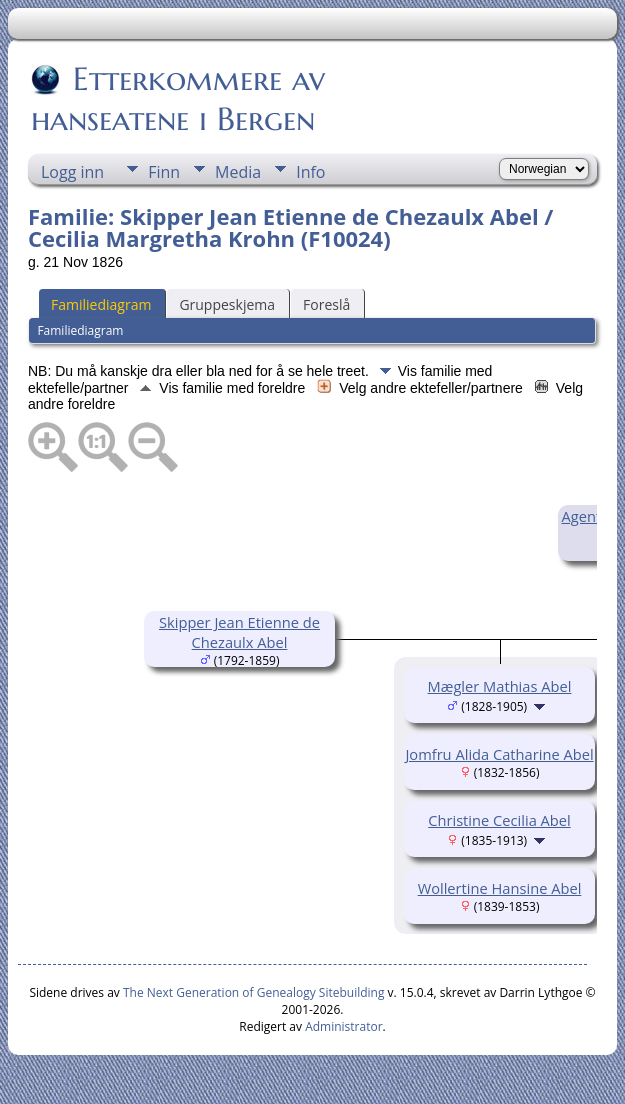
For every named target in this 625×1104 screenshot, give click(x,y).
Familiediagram (101, 304)
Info (310, 172)
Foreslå (326, 304)
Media (238, 172)
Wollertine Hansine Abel (500, 888)
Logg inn (72, 172)
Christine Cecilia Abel (499, 820)
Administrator (343, 1026)
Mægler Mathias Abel (500, 686)
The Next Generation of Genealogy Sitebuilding (254, 992)
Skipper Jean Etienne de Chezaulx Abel (239, 632)
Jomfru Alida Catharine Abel (499, 754)
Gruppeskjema (227, 304)
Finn (164, 172)
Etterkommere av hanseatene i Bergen (178, 99)
